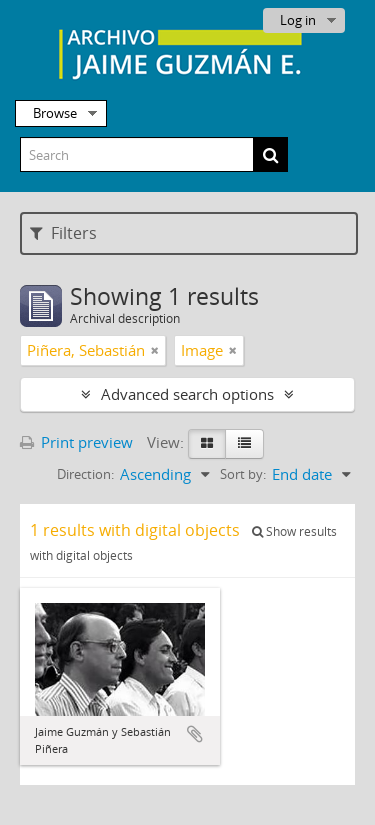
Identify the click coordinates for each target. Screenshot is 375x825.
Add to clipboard (195, 734)
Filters (63, 233)
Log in (298, 20)
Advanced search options (187, 394)
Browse (55, 113)
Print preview (76, 442)
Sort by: (243, 474)
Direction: (85, 474)
